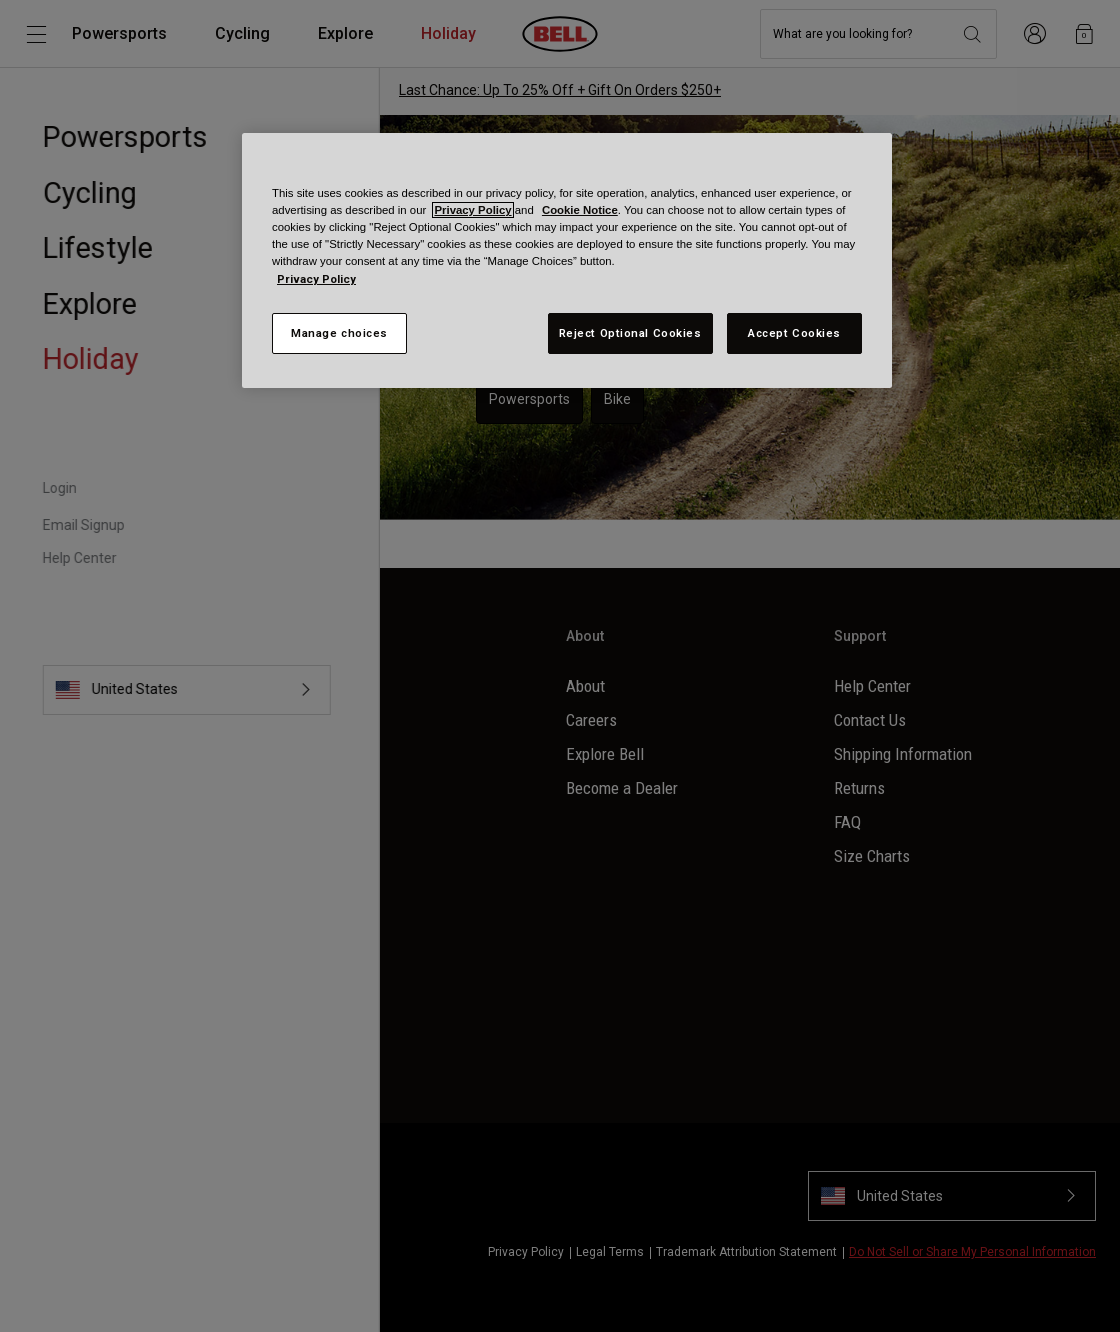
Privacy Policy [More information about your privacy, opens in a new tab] (316, 279)
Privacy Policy (472, 210)
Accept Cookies (794, 333)
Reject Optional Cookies (630, 333)
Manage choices (339, 333)
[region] (567, 260)
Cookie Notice (580, 210)
